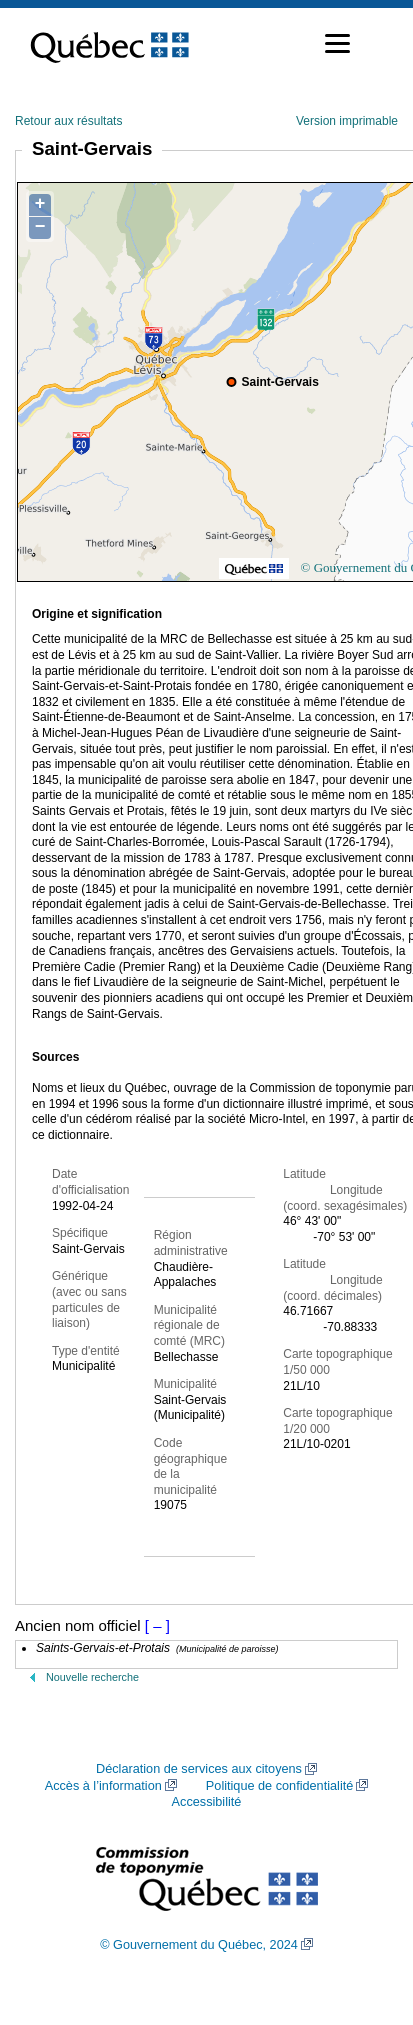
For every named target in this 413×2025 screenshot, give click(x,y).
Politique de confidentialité (279, 1786)
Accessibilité (207, 1802)
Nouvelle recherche (92, 1677)
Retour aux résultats (68, 121)
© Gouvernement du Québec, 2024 (199, 1945)
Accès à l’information (103, 1786)
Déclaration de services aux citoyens (199, 1769)
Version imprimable (347, 121)
